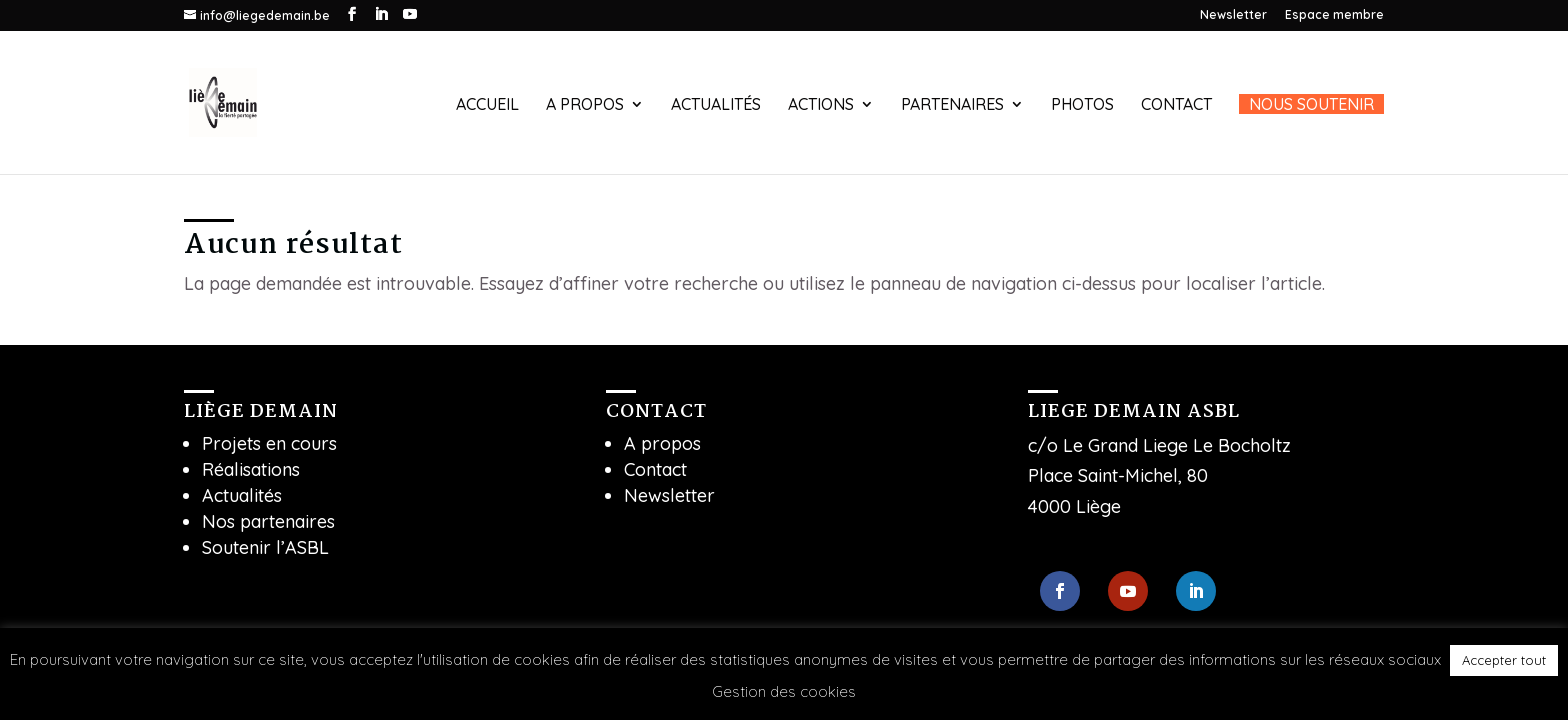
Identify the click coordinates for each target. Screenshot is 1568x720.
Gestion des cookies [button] (784, 691)
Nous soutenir (1311, 104)
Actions (821, 105)
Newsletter (1233, 15)
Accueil (487, 105)
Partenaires (952, 105)
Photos (1082, 105)
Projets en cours (269, 443)
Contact (1176, 105)
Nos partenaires (268, 521)
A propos (585, 105)
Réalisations (251, 469)
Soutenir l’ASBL (265, 547)
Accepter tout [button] (1504, 660)
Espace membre (1334, 15)
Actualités (716, 105)
